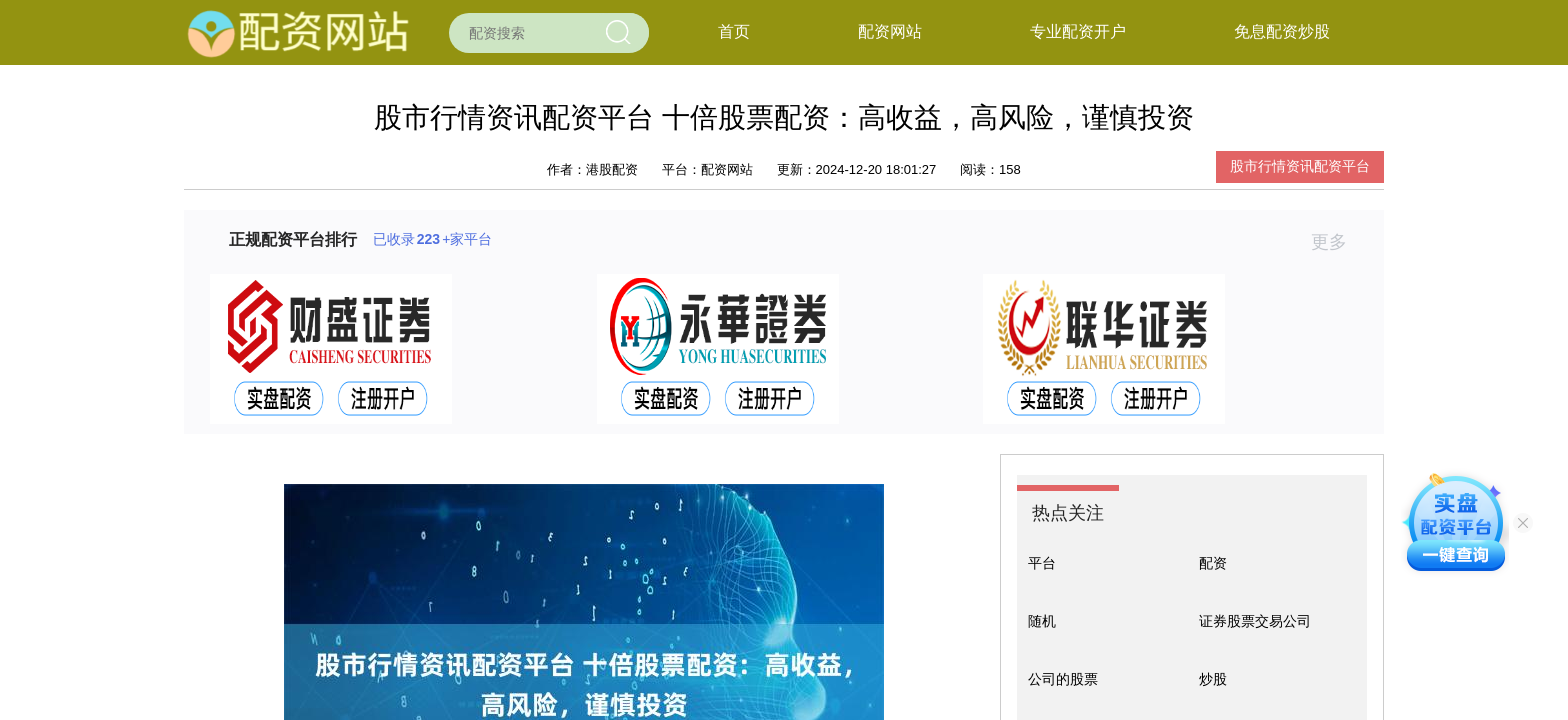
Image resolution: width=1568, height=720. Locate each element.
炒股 (1213, 679)
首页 (734, 31)
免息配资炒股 (1282, 31)
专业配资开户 (1078, 31)
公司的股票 (1063, 679)
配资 (1213, 563)
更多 (1337, 242)
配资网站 (890, 31)
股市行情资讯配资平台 (1300, 166)
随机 (1042, 621)
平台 (1042, 563)
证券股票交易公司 (1255, 621)
